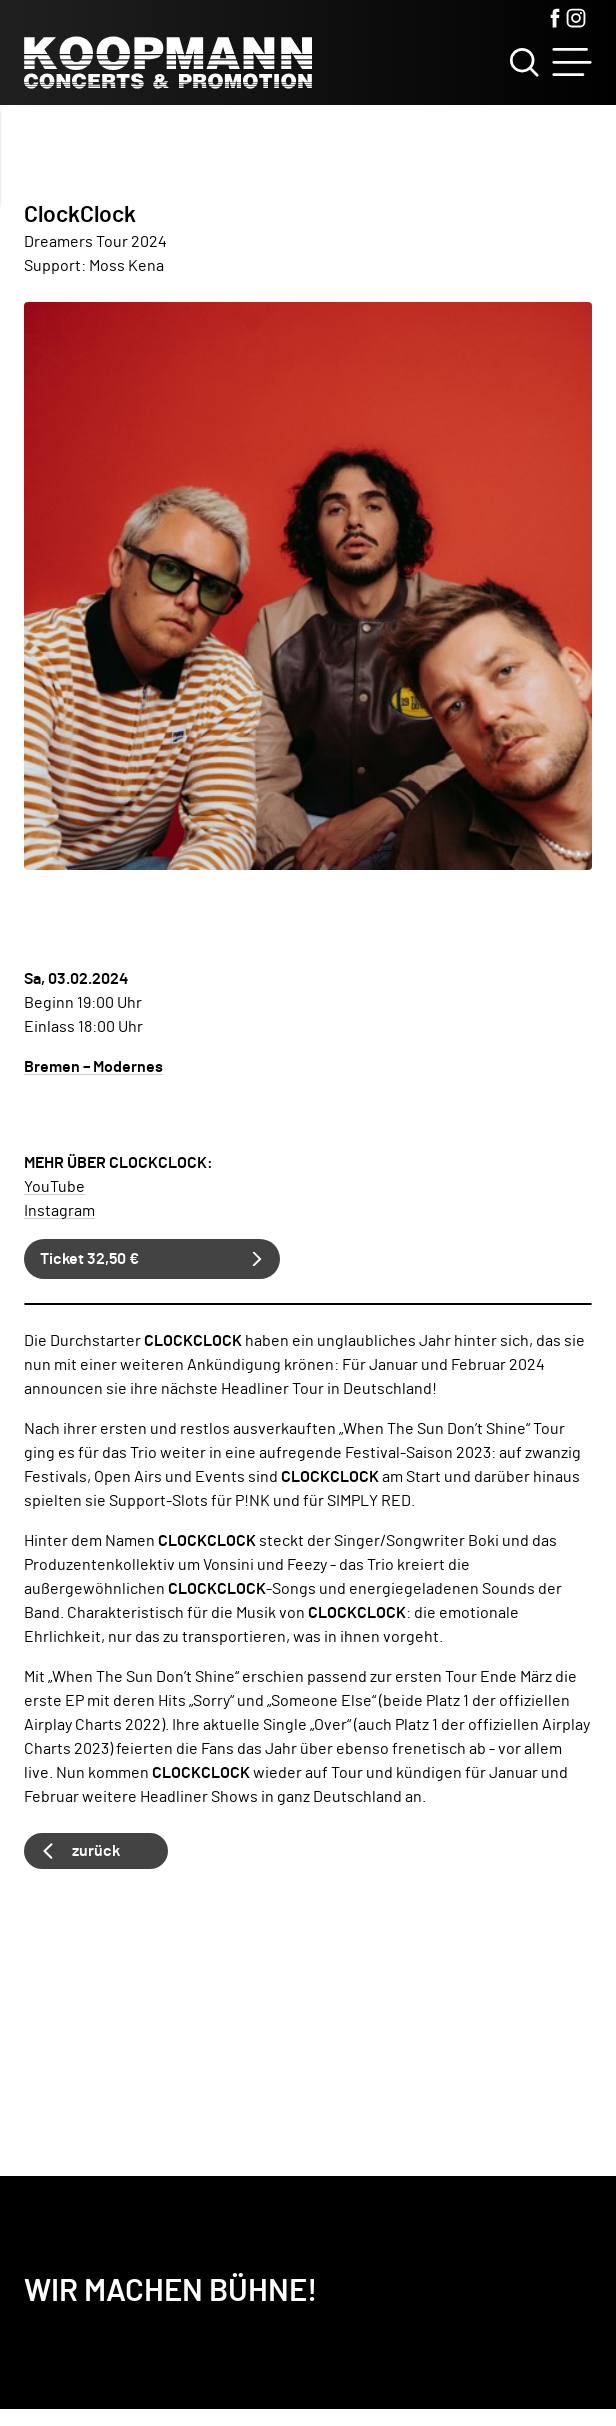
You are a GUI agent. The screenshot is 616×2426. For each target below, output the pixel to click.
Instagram (59, 1211)
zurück (96, 1851)
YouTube (54, 1187)
